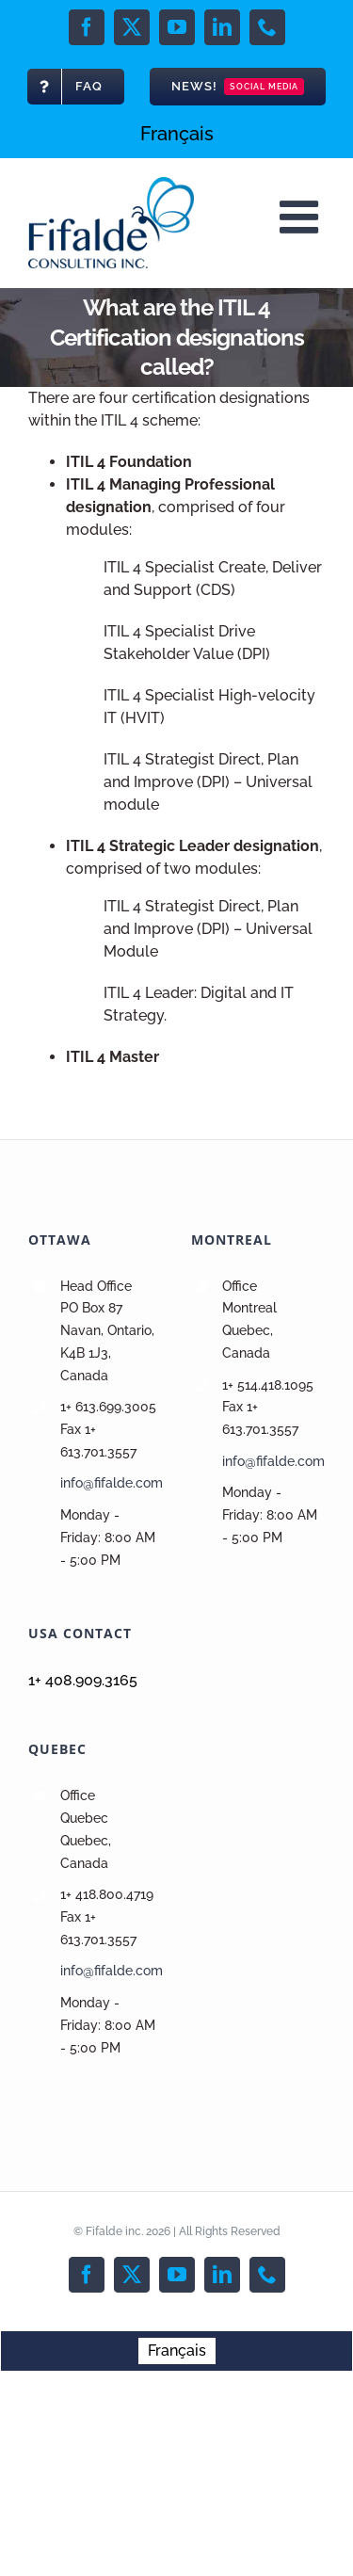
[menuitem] (177, 133)
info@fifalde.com (111, 1482)
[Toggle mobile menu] (302, 216)
